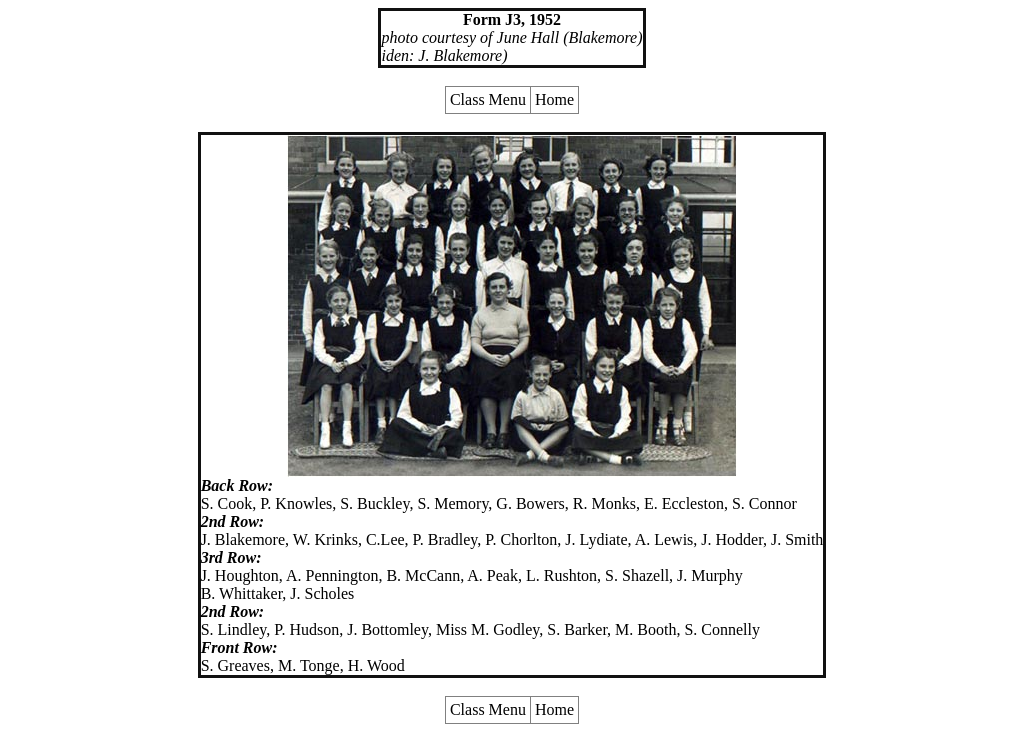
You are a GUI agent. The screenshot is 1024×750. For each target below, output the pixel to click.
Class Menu (488, 99)
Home (554, 99)
